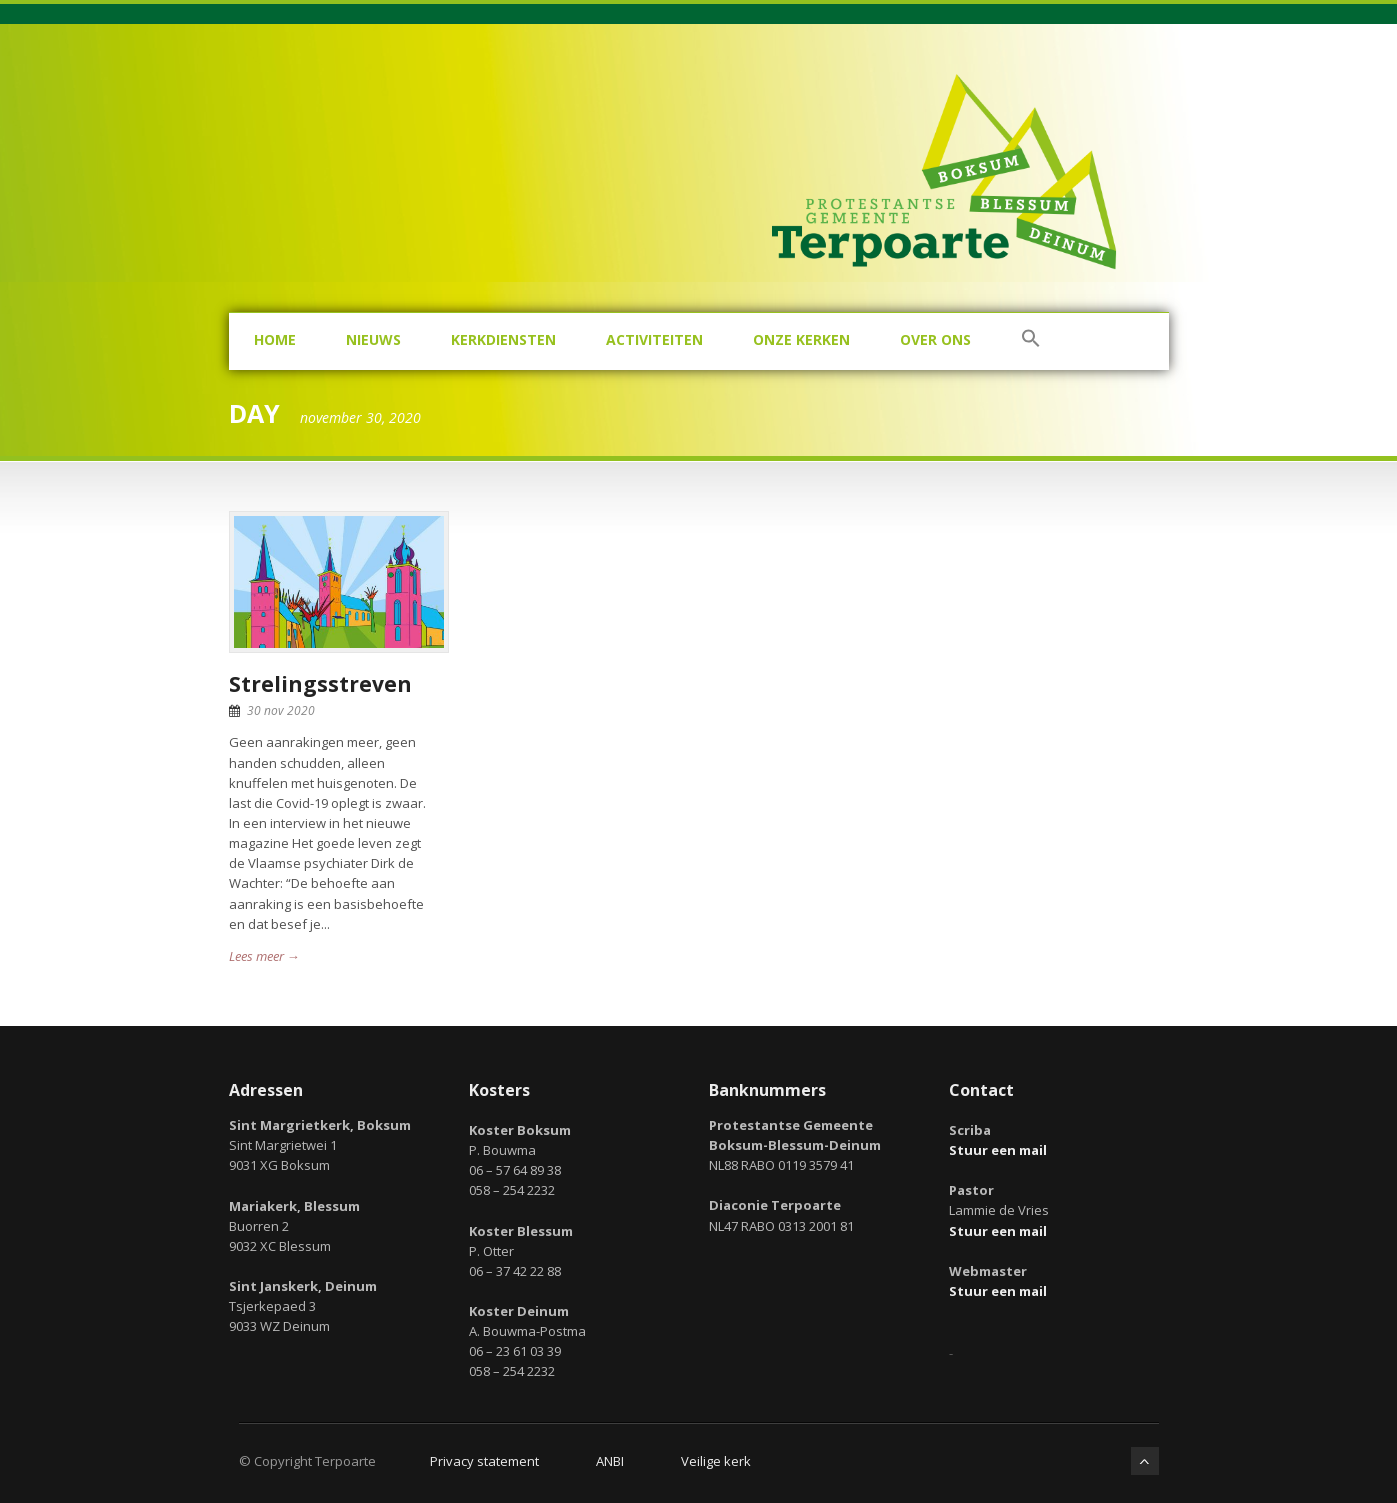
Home (275, 339)
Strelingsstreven (320, 684)
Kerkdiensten (503, 339)
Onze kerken (801, 339)
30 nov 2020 (281, 710)
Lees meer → (264, 956)
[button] (1031, 341)
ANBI (610, 1461)
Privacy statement (484, 1461)
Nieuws (373, 339)
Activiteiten (654, 339)
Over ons (935, 339)
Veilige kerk (716, 1461)
